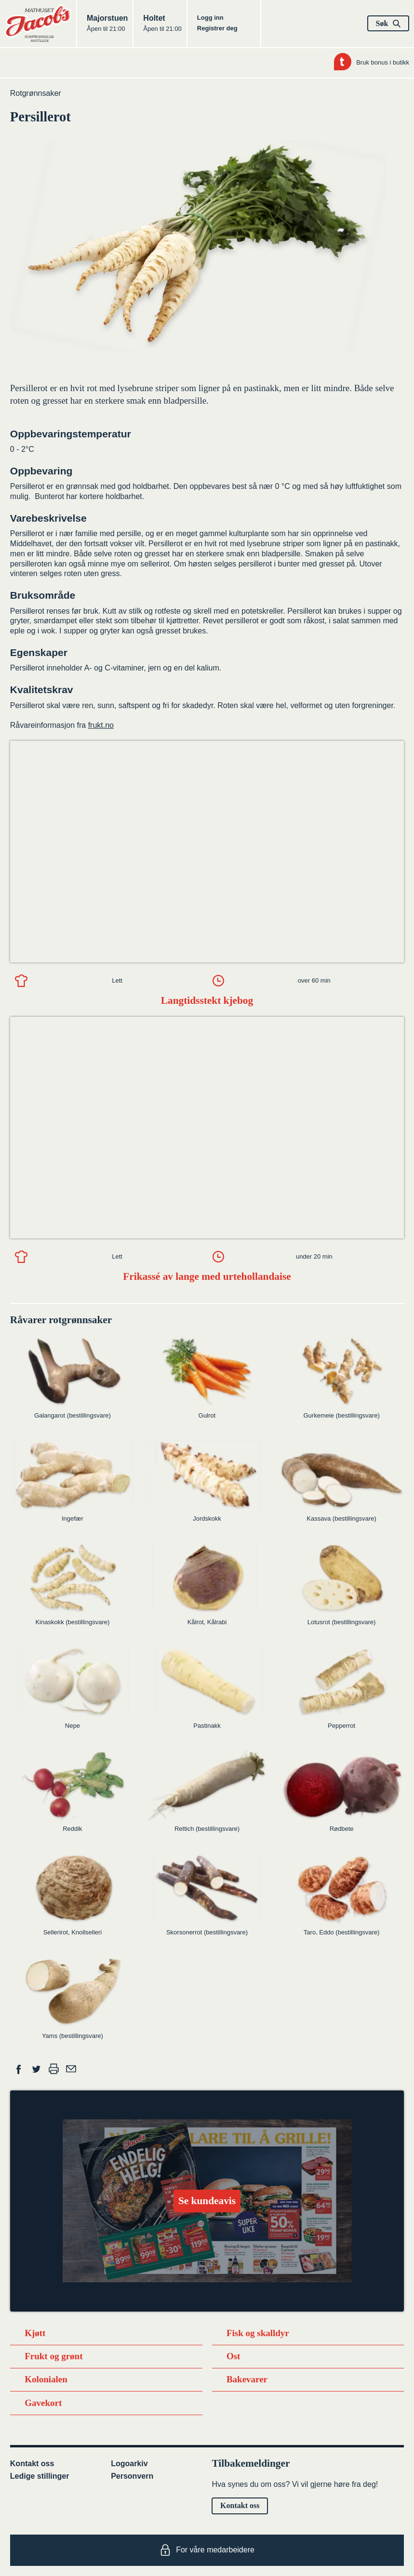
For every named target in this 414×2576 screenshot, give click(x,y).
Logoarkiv (129, 2463)
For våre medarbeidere (207, 2550)
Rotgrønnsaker (35, 93)
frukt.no (101, 725)
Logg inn (210, 17)
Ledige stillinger (39, 2476)
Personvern (132, 2476)
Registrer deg (217, 28)
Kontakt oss (32, 2463)
